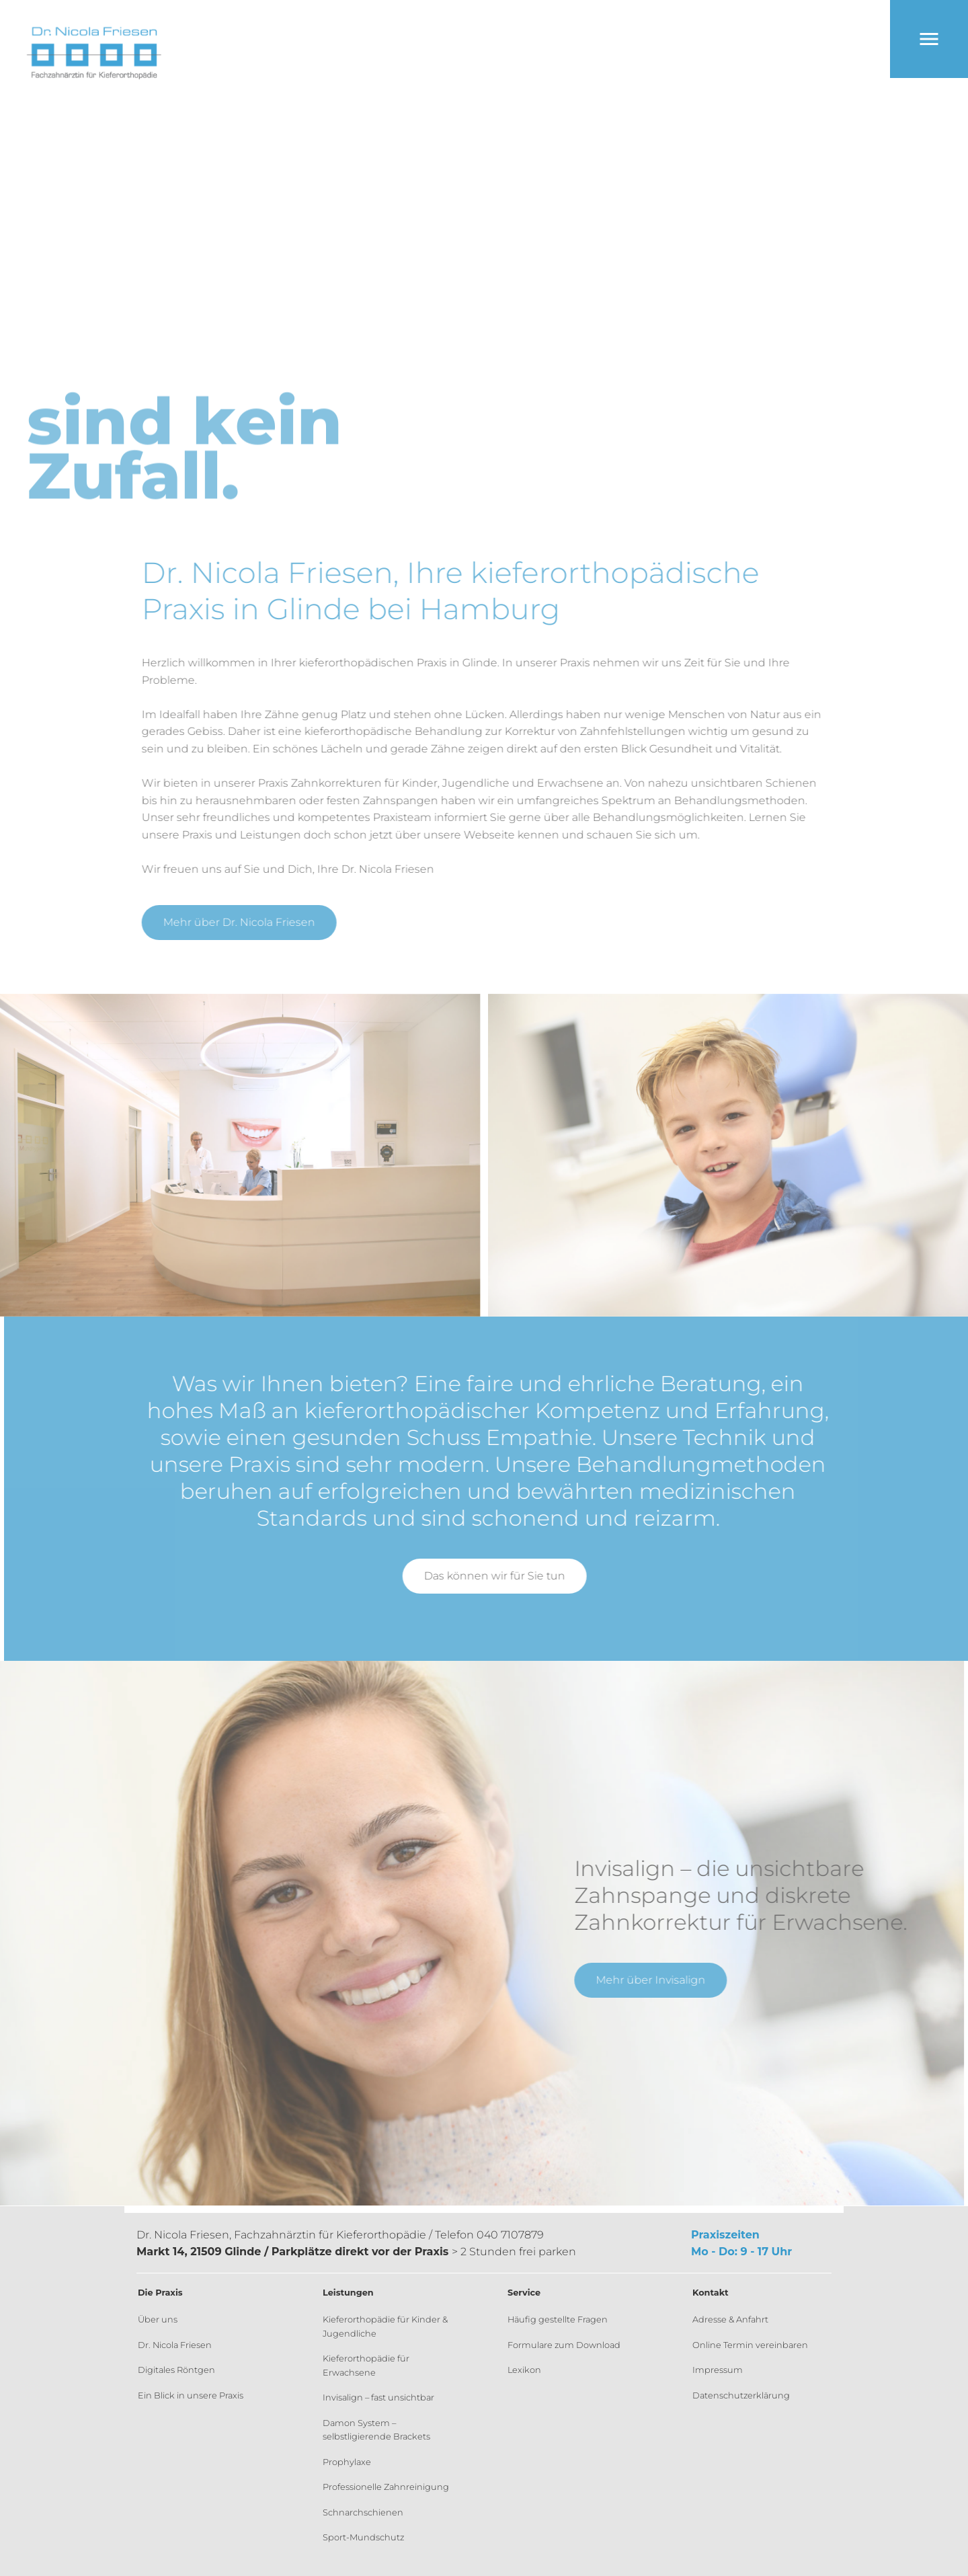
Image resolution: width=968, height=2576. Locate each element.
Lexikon (524, 2370)
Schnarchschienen (363, 2512)
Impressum (717, 2370)
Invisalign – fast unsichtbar (378, 2397)
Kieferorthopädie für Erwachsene (366, 2365)
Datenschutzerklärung (741, 2395)
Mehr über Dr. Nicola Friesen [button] (245, 922)
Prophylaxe (347, 2462)
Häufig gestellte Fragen (558, 2319)
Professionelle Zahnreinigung (386, 2487)
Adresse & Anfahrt (730, 2319)
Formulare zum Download (564, 2345)
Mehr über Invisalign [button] (644, 1980)
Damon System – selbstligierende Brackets (376, 2430)
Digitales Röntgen (176, 2370)
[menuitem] (206, 2320)
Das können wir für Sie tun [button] (500, 1575)
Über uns (157, 2319)
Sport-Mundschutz (363, 2537)
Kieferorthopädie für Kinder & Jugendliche (385, 2326)
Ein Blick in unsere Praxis (190, 2395)
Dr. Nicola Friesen (175, 2345)
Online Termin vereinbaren (750, 2345)
